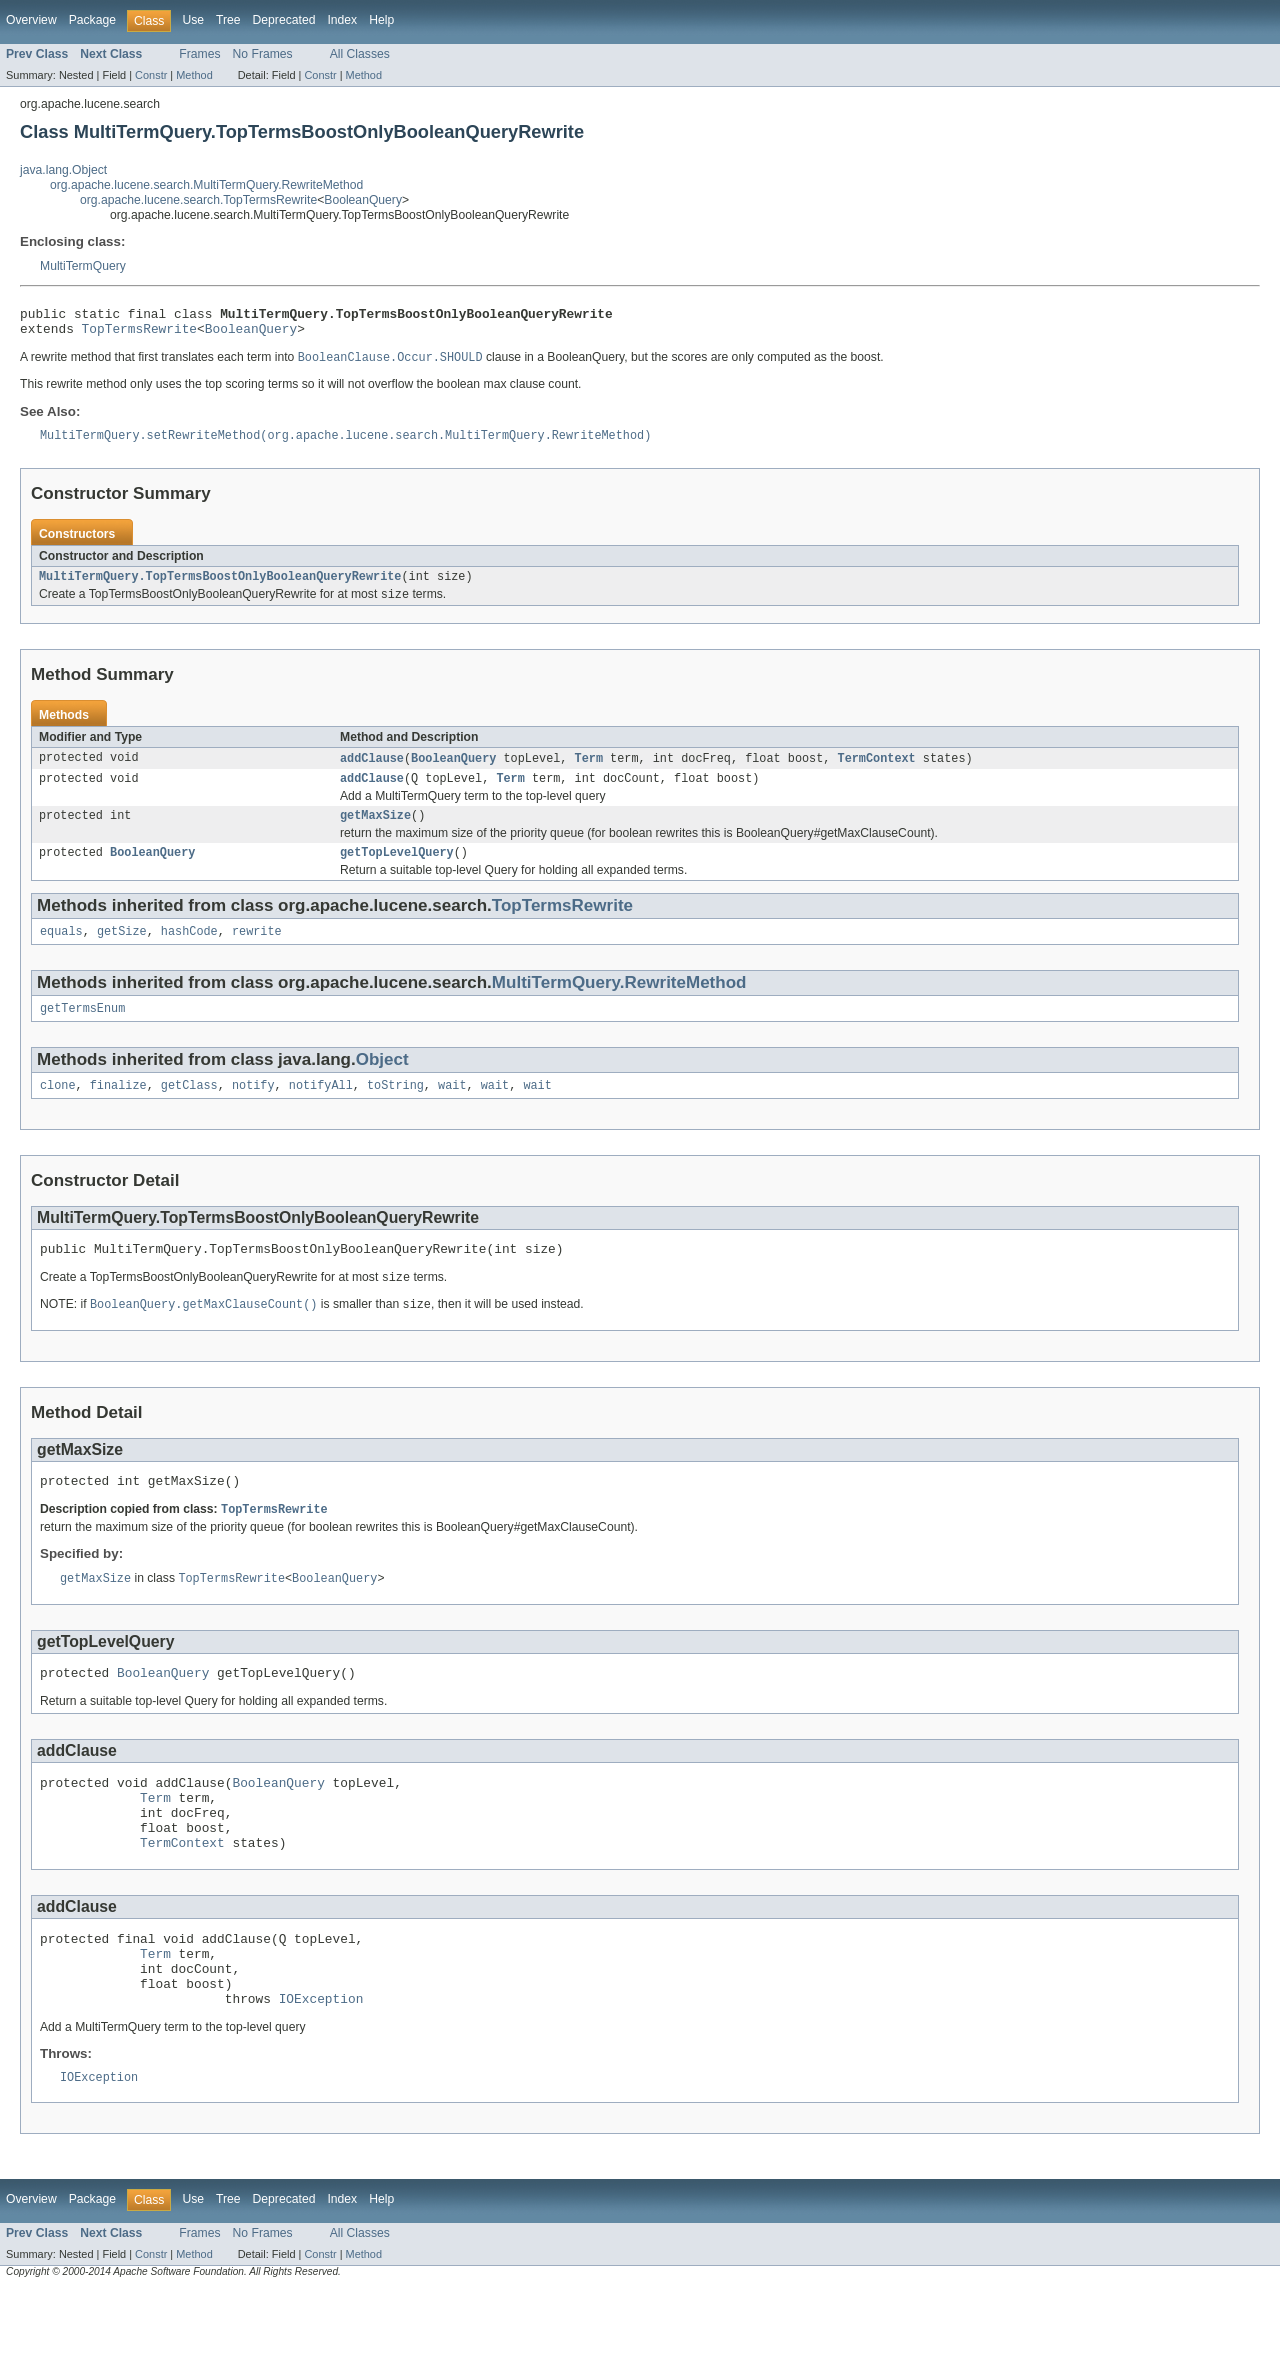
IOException (321, 2066)
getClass (189, 1110)
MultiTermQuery (83, 266)
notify (253, 1110)
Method (194, 75)
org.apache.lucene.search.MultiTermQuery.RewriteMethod (206, 185)
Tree (228, 20)
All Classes (360, 54)
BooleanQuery (363, 200)
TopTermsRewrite (139, 334)
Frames (199, 54)
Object (382, 1082)
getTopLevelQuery (397, 871)
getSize (122, 952)
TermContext (876, 771)
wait (452, 1110)
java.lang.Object (63, 170)
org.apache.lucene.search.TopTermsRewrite (198, 200)
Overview (31, 20)
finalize (118, 1110)
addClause (372, 771)
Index (342, 20)
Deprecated (284, 20)
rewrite (257, 952)
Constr (151, 75)
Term (589, 771)
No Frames (263, 54)
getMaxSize (375, 832)
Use (193, 20)
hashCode (189, 952)
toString (395, 1110)
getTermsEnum (82, 1031)
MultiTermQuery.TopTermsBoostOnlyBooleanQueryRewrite (220, 587)
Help (381, 20)
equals (61, 952)
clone (58, 1110)
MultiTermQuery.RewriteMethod (619, 1003)
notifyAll (321, 1110)
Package (92, 20)
